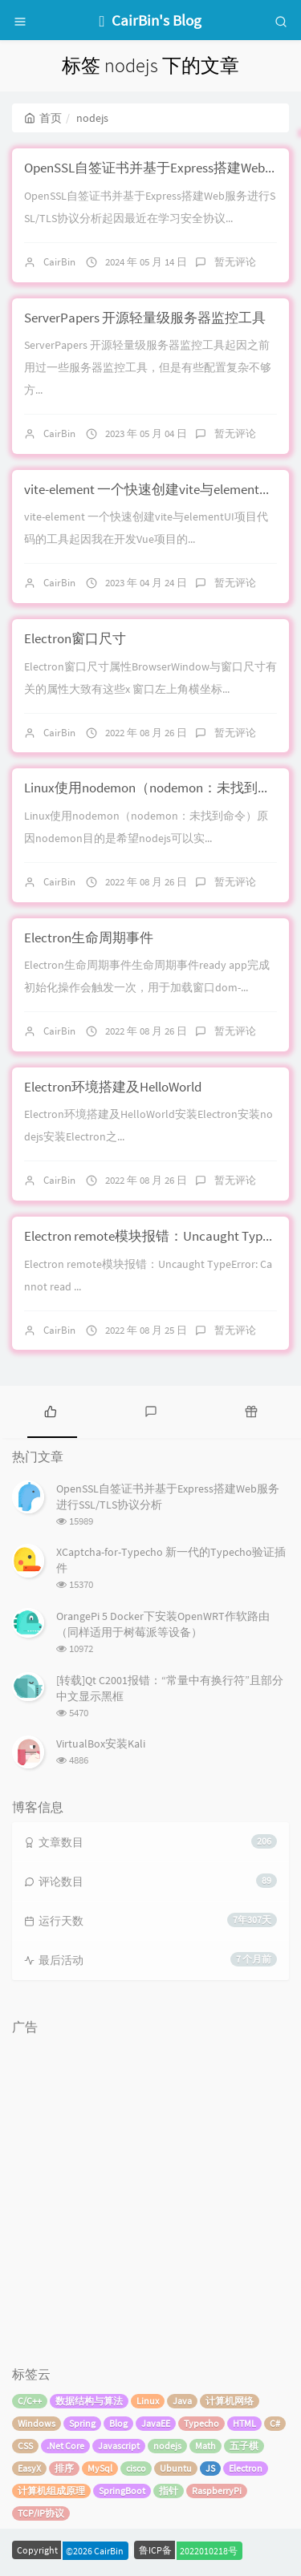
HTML (244, 2423)
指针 (168, 2491)
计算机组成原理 (51, 2491)
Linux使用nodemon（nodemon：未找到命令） (161, 787)
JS (210, 2468)
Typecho (201, 2423)
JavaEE (155, 2423)
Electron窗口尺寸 (75, 638)
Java (182, 2401)
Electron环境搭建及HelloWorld (112, 1087)
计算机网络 (229, 2401)
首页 (43, 118)
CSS (25, 2446)
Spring (82, 2423)
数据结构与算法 (89, 2401)
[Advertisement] (150, 2193)
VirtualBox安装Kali (100, 1743)
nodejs (167, 2446)
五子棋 (244, 2446)
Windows (36, 2423)
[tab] (50, 1410)
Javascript (119, 2446)
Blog (118, 2423)
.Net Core (65, 2446)
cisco (136, 2468)
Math (205, 2446)
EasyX (29, 2468)
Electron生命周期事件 (88, 937)
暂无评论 (235, 262)
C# (275, 2423)
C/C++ (30, 2401)
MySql (99, 2468)
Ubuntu (176, 2468)
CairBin (59, 262)
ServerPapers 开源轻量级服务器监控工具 (145, 317)
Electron (245, 2468)
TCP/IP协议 (41, 2513)
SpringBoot (122, 2491)
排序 (64, 2468)
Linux (147, 2401)
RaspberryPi (217, 2491)
